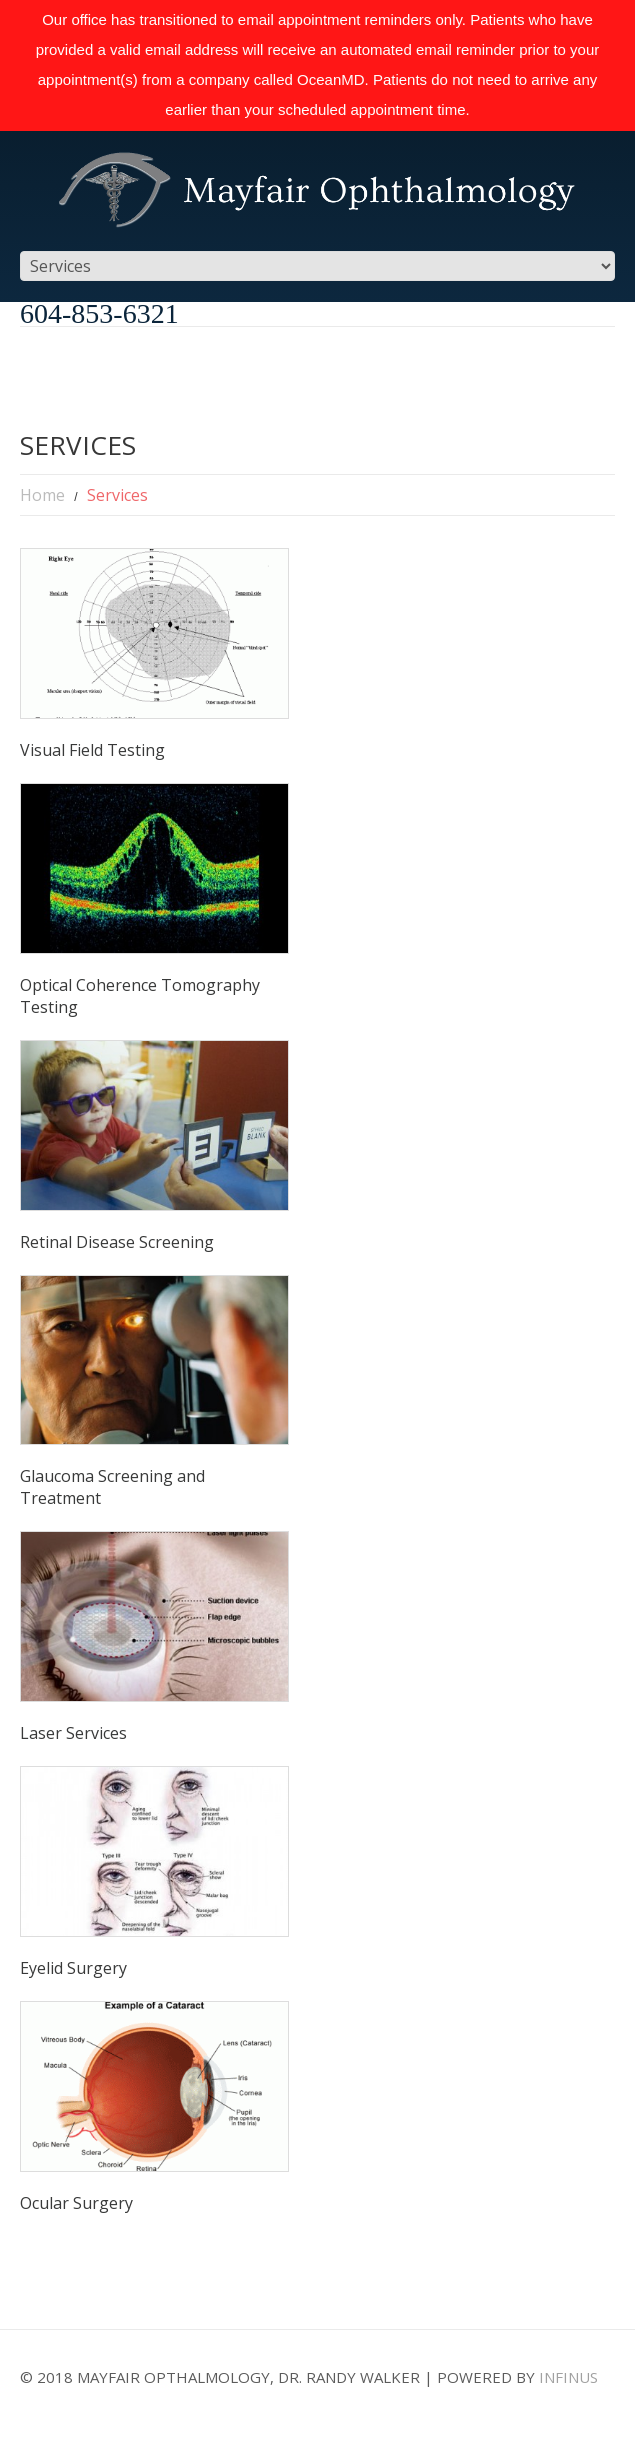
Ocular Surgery (76, 2203)
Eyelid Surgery (73, 1968)
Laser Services (73, 1733)
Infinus (568, 2377)
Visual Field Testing (92, 750)
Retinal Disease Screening (117, 1242)
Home (42, 495)
